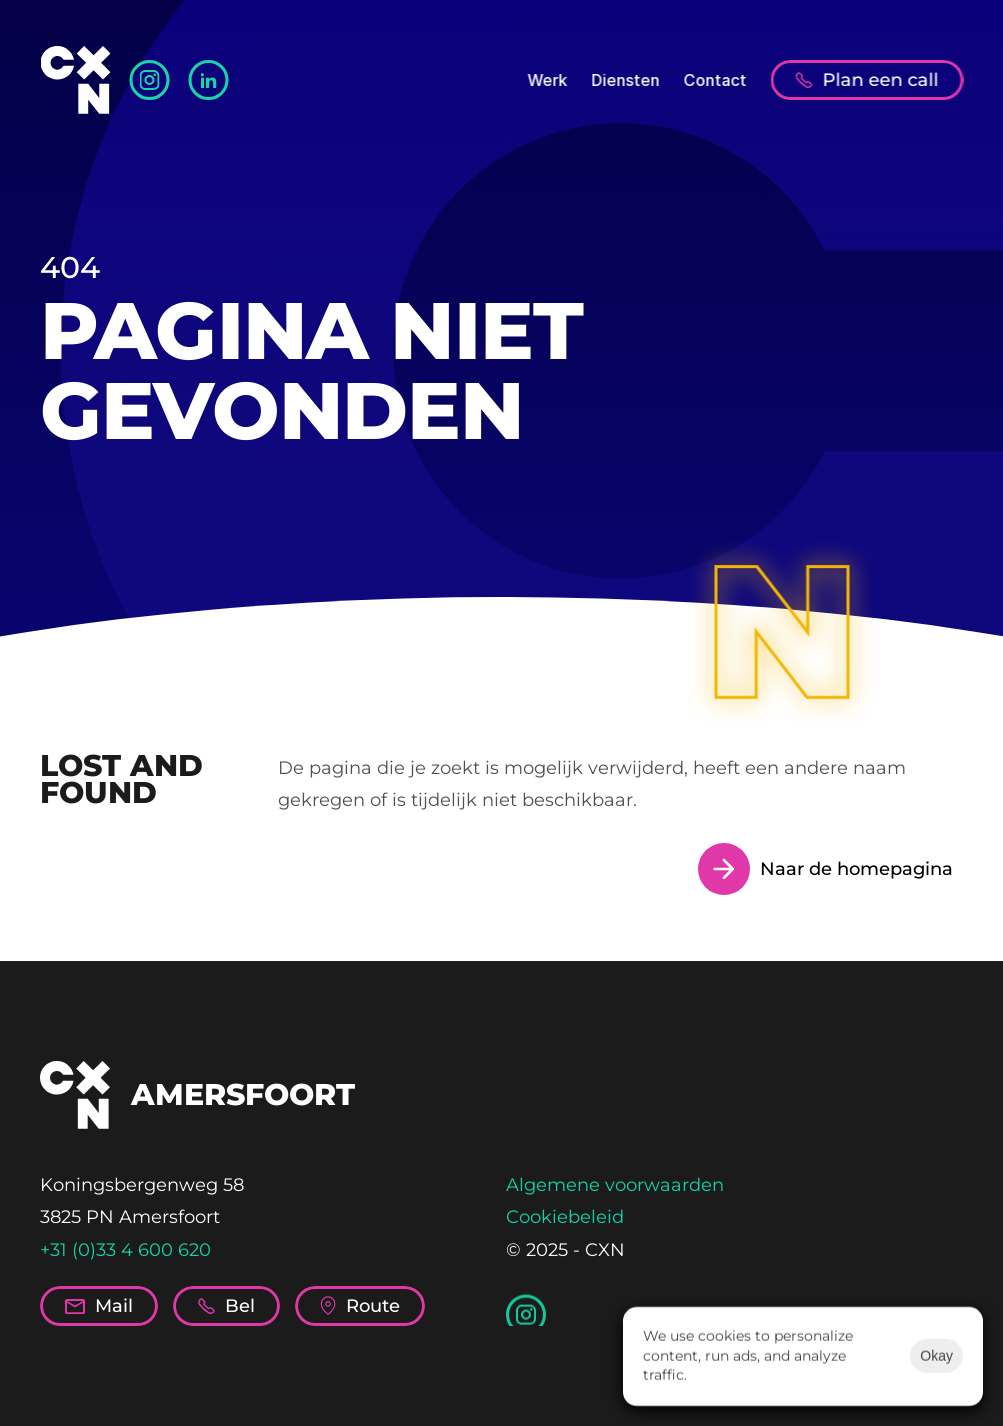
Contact (714, 80)
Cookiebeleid (565, 1217)
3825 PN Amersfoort (130, 1217)
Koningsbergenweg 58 (142, 1185)
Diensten (625, 80)
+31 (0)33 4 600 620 (125, 1250)
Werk (547, 80)
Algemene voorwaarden (615, 1185)
